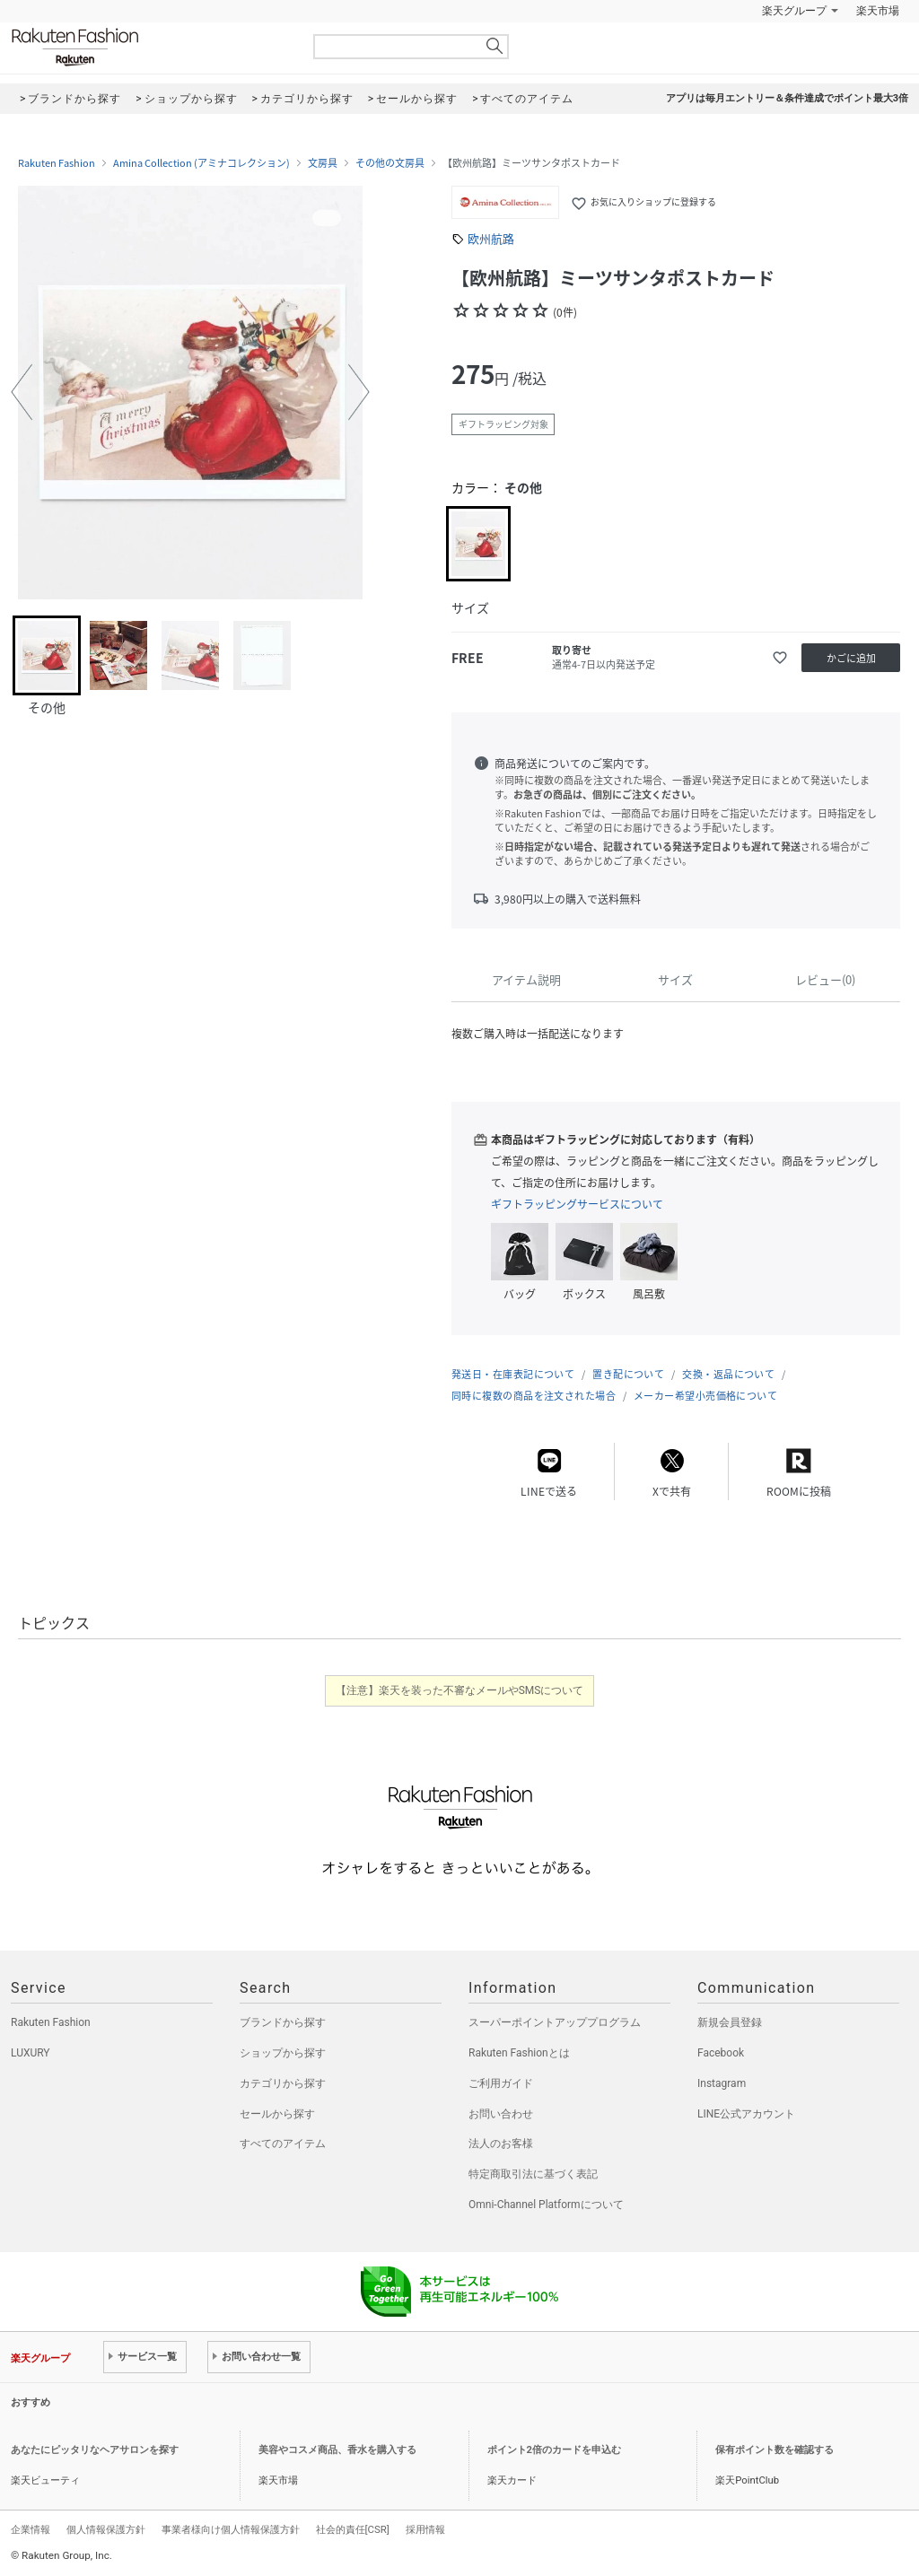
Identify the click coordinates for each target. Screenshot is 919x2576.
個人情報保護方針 (105, 2529)
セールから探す (277, 2114)
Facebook (720, 2053)
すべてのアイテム (283, 2143)
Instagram (721, 2083)
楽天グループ (794, 10)
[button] (21, 392)
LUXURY (30, 2053)
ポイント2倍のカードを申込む (554, 2450)
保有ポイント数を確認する (774, 2450)
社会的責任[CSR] (352, 2529)
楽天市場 (877, 10)
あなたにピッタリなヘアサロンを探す (95, 2450)
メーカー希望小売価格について (705, 1395)
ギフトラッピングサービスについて (577, 1204)
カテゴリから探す (283, 2083)
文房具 (322, 163)
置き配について (628, 1374)
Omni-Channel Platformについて (546, 2204)
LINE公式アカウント (746, 2114)
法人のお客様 (500, 2143)
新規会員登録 (729, 2022)
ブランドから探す (283, 2022)
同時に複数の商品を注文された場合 (533, 1395)
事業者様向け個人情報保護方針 (231, 2529)
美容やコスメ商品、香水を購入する (337, 2450)
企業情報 (30, 2529)
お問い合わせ (500, 2114)
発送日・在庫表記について (512, 1374)
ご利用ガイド (500, 2083)
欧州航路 (491, 238)
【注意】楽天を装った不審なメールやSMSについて (460, 1690)
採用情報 (425, 2529)
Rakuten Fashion (150, 47)
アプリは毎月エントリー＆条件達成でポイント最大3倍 (787, 98)
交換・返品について (728, 1374)
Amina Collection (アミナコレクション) (201, 163)
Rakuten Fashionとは (519, 2053)
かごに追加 (851, 658)
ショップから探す (283, 2053)
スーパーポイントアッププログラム (554, 2022)
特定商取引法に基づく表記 (533, 2174)
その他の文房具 (389, 163)
